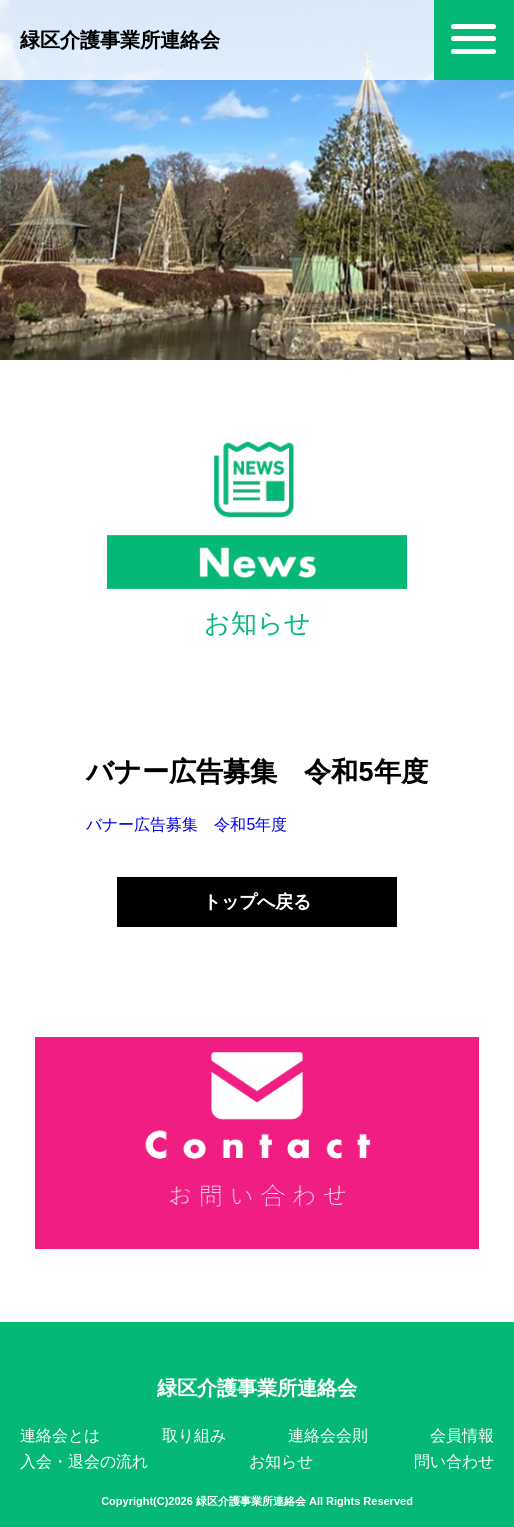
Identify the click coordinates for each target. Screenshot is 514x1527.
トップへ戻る (257, 902)
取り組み (194, 1435)
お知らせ (281, 1461)
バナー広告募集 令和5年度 (186, 824)
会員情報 (462, 1435)
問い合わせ (454, 1461)
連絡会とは (60, 1435)
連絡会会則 (328, 1435)
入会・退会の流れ (84, 1461)
